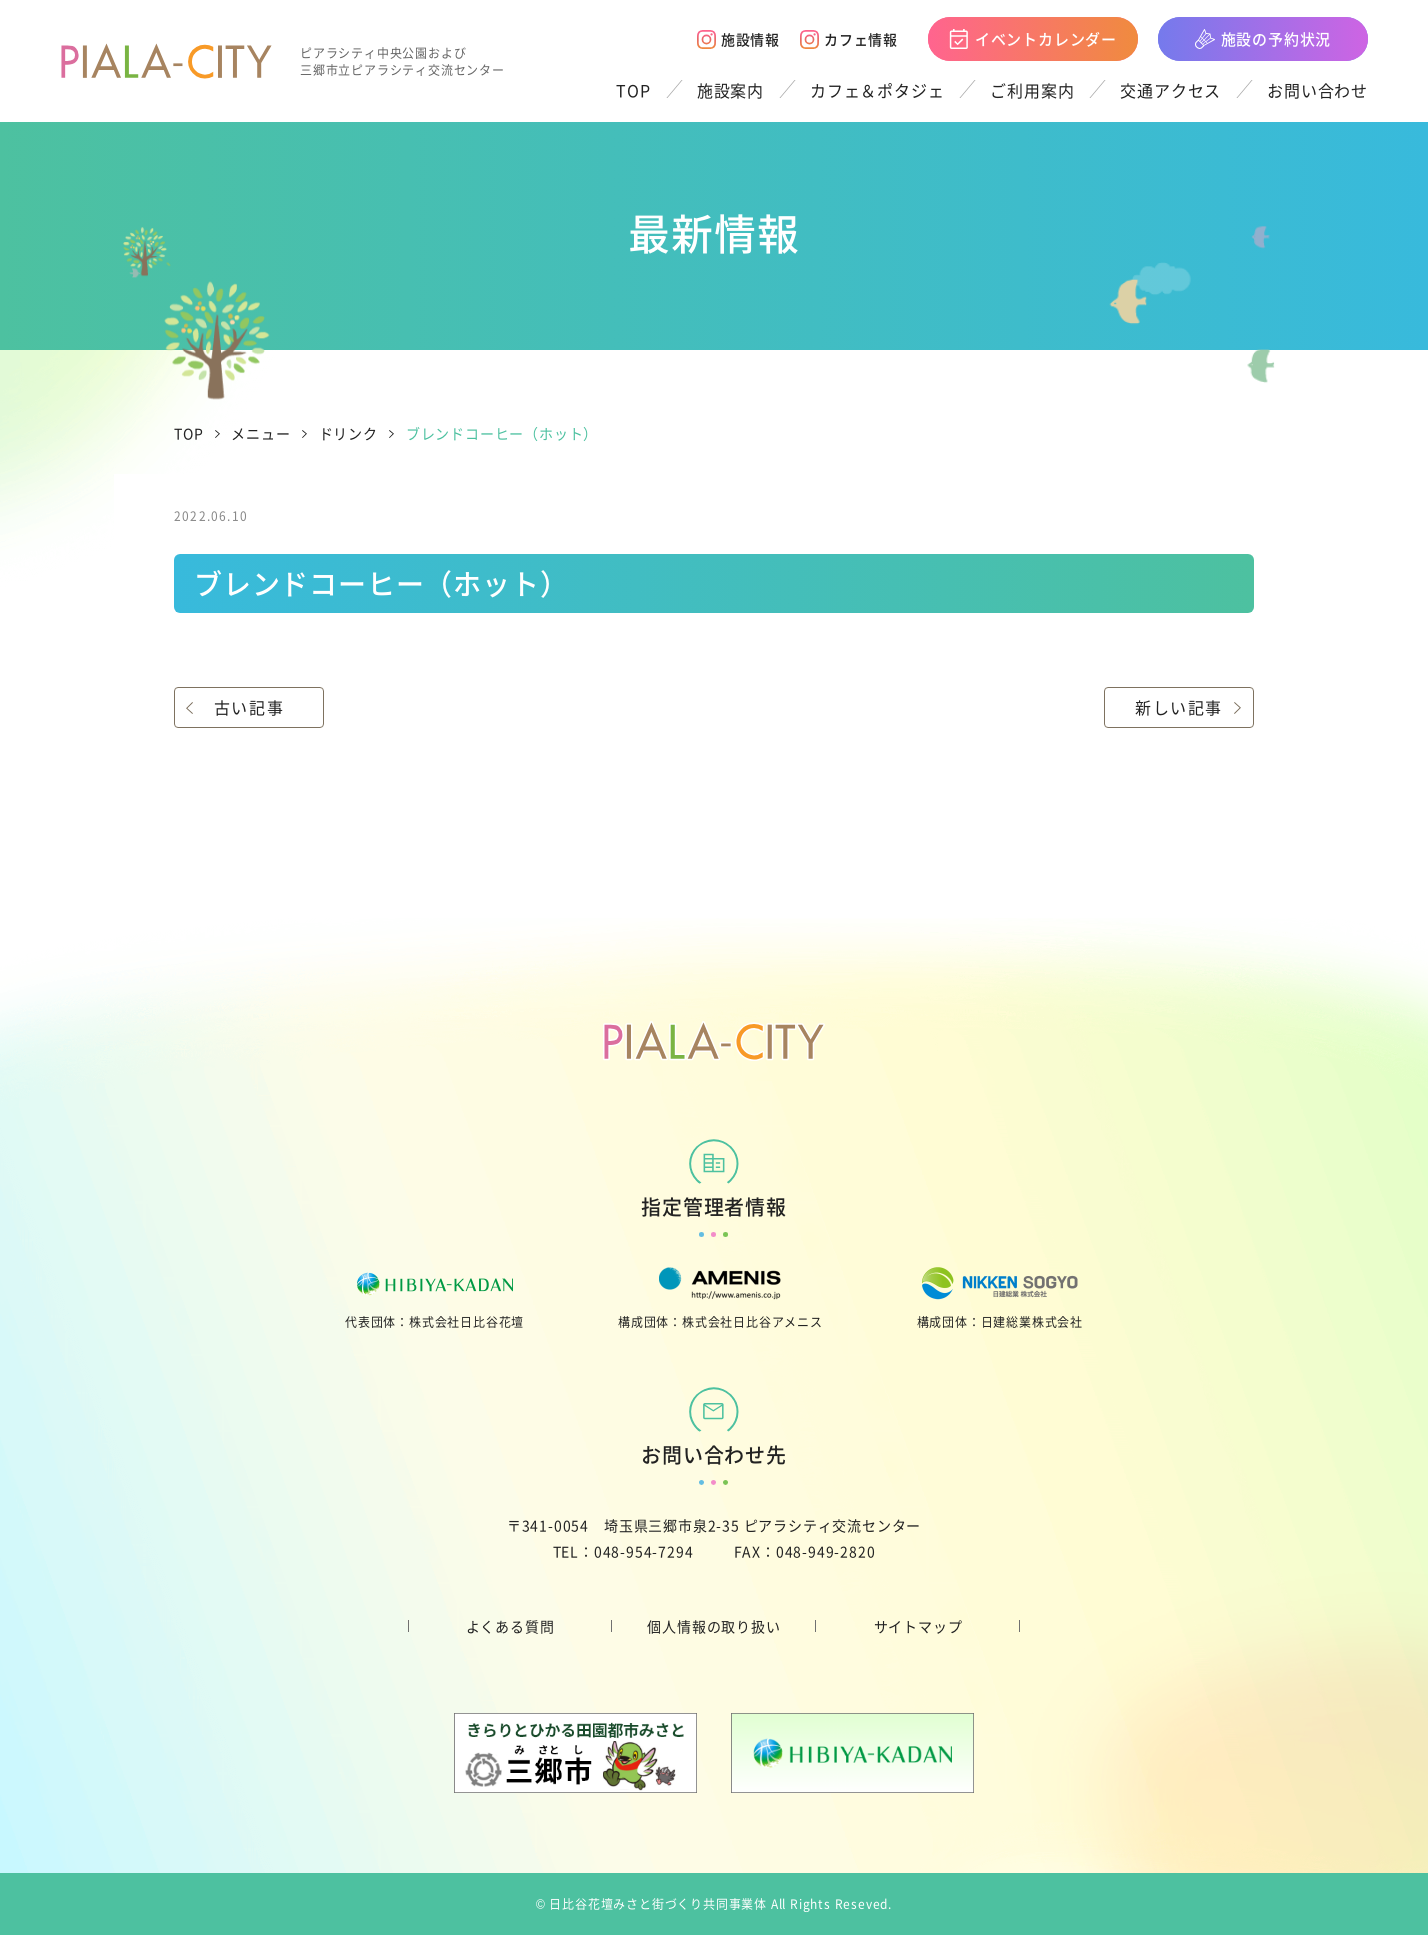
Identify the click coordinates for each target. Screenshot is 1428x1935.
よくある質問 (510, 1626)
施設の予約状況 (1263, 38)
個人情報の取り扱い (713, 1626)
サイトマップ (918, 1626)
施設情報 (738, 39)
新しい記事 (1179, 707)
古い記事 (249, 707)
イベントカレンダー (1033, 38)
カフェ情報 (849, 39)
